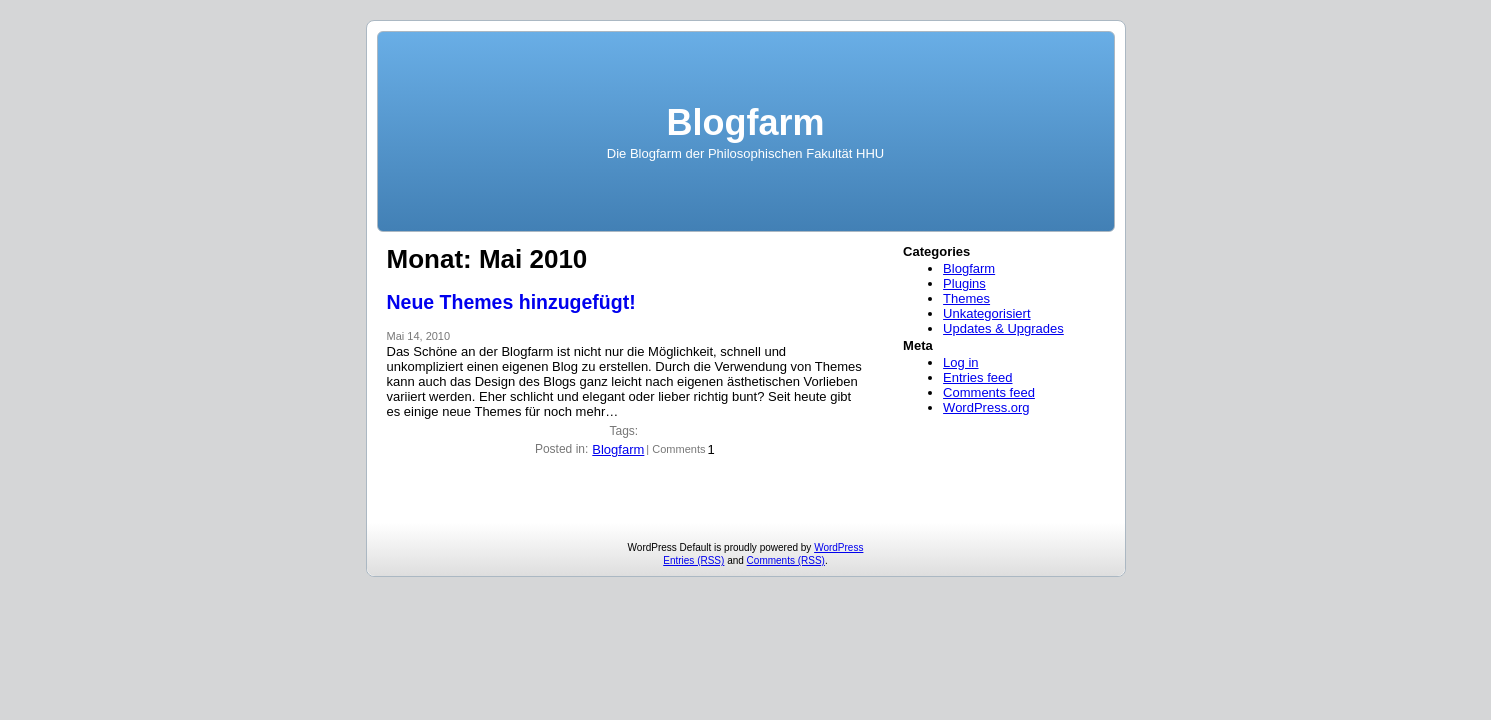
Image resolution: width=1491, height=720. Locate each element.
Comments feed (989, 392)
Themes (966, 298)
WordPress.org (986, 407)
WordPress (838, 547)
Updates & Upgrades (1003, 328)
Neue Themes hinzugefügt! (511, 302)
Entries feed (977, 377)
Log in (960, 362)
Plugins (964, 283)
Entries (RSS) (693, 560)
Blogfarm (745, 122)
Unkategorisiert (986, 313)
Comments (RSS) (786, 560)
